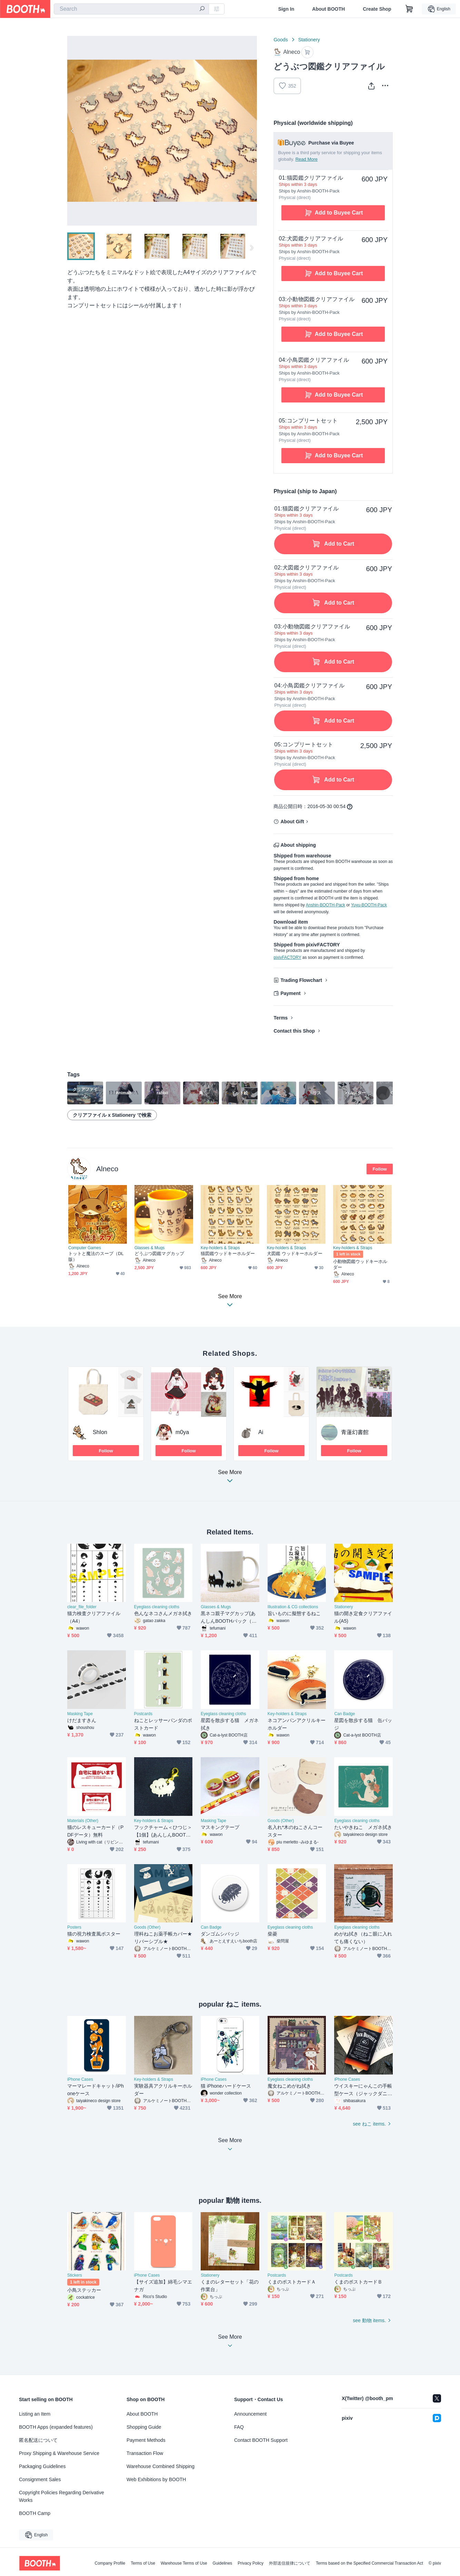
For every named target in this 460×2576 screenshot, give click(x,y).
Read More (307, 159)
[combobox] (131, 8)
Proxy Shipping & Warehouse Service (59, 2453)
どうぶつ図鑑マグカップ (159, 1253)
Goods (280, 39)
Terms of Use (143, 2563)
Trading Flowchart (301, 980)
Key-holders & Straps (220, 1248)
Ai (260, 1432)
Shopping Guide (144, 2427)
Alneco (107, 1169)
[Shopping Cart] (409, 9)
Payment (290, 993)
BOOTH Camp (34, 2513)
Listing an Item (34, 2414)
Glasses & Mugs (149, 1248)
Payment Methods (146, 2440)
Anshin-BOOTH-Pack (325, 905)
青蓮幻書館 (355, 1432)
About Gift (292, 821)
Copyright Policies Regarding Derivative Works (61, 2496)
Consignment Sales (40, 2479)
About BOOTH (328, 9)
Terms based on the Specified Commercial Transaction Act (369, 2563)
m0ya (182, 1432)
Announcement (250, 2414)
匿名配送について (38, 2440)
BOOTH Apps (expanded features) (56, 2427)
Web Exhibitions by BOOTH (156, 2479)
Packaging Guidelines (42, 2466)
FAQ (239, 2427)
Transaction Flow (145, 2453)
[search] (202, 9)
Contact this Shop (294, 1031)
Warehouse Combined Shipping (160, 2466)
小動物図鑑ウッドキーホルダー (360, 1264)
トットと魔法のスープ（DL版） (96, 1256)
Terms (280, 1018)
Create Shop (377, 9)
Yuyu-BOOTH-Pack (369, 905)
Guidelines (222, 2563)
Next (251, 130)
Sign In (286, 9)
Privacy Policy (250, 2563)
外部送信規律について (289, 2563)
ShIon (100, 1432)
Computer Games (84, 1248)
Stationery (309, 39)
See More (230, 1478)
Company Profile (109, 2563)
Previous (72, 130)
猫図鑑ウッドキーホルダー (228, 1253)
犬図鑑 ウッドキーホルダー (294, 1253)
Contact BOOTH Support (261, 2440)
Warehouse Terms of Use (184, 2563)
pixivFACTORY (287, 957)
